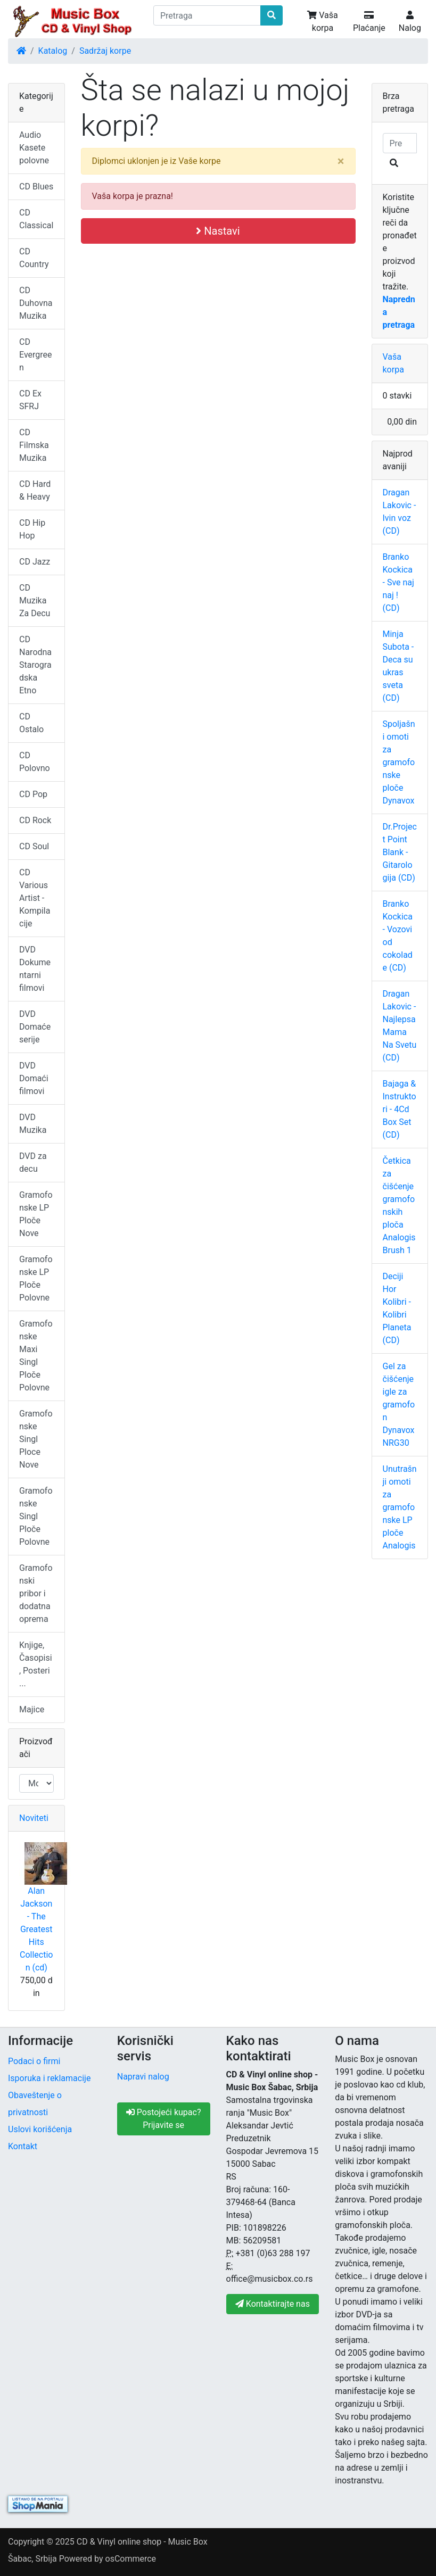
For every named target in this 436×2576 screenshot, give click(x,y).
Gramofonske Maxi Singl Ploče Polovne (36, 1356)
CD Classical (36, 219)
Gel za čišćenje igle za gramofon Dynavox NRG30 (399, 1404)
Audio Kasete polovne (34, 147)
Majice (31, 1709)
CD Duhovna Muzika (35, 303)
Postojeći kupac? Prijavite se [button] (163, 2118)
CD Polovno (34, 761)
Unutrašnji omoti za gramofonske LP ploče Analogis (400, 1507)
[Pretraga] (207, 15)
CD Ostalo (31, 722)
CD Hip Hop (32, 529)
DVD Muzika (32, 1123)
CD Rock (35, 820)
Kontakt (22, 2146)
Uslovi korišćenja (40, 2129)
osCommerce (131, 2559)
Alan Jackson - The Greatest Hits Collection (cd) (36, 1929)
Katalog (53, 51)
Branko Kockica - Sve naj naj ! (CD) (398, 582)
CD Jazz (34, 562)
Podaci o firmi (34, 2061)
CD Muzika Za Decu (34, 600)
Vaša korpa (322, 21)
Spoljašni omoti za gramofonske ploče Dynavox (399, 762)
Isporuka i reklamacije (49, 2078)
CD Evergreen (35, 354)
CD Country (34, 257)
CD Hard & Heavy (35, 490)
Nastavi (218, 231)
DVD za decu (33, 1162)
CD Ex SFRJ (30, 399)
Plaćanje (369, 22)
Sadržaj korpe (105, 51)
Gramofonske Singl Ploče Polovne (36, 1516)
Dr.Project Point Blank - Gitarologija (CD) (400, 852)
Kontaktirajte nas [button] (272, 2304)
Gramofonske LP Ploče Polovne (36, 1278)
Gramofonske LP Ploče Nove (36, 1214)
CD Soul (34, 846)
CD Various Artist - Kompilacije (34, 898)
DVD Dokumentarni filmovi (35, 969)
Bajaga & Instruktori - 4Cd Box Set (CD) (399, 1109)
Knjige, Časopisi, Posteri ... (35, 1664)
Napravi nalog (143, 2077)
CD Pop (33, 794)
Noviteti (33, 1818)
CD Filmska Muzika (34, 445)
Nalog (410, 22)
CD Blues (36, 186)
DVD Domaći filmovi (33, 1078)
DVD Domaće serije (35, 1027)
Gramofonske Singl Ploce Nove (36, 1439)
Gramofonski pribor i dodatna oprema (36, 1593)
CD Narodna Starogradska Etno (35, 664)
